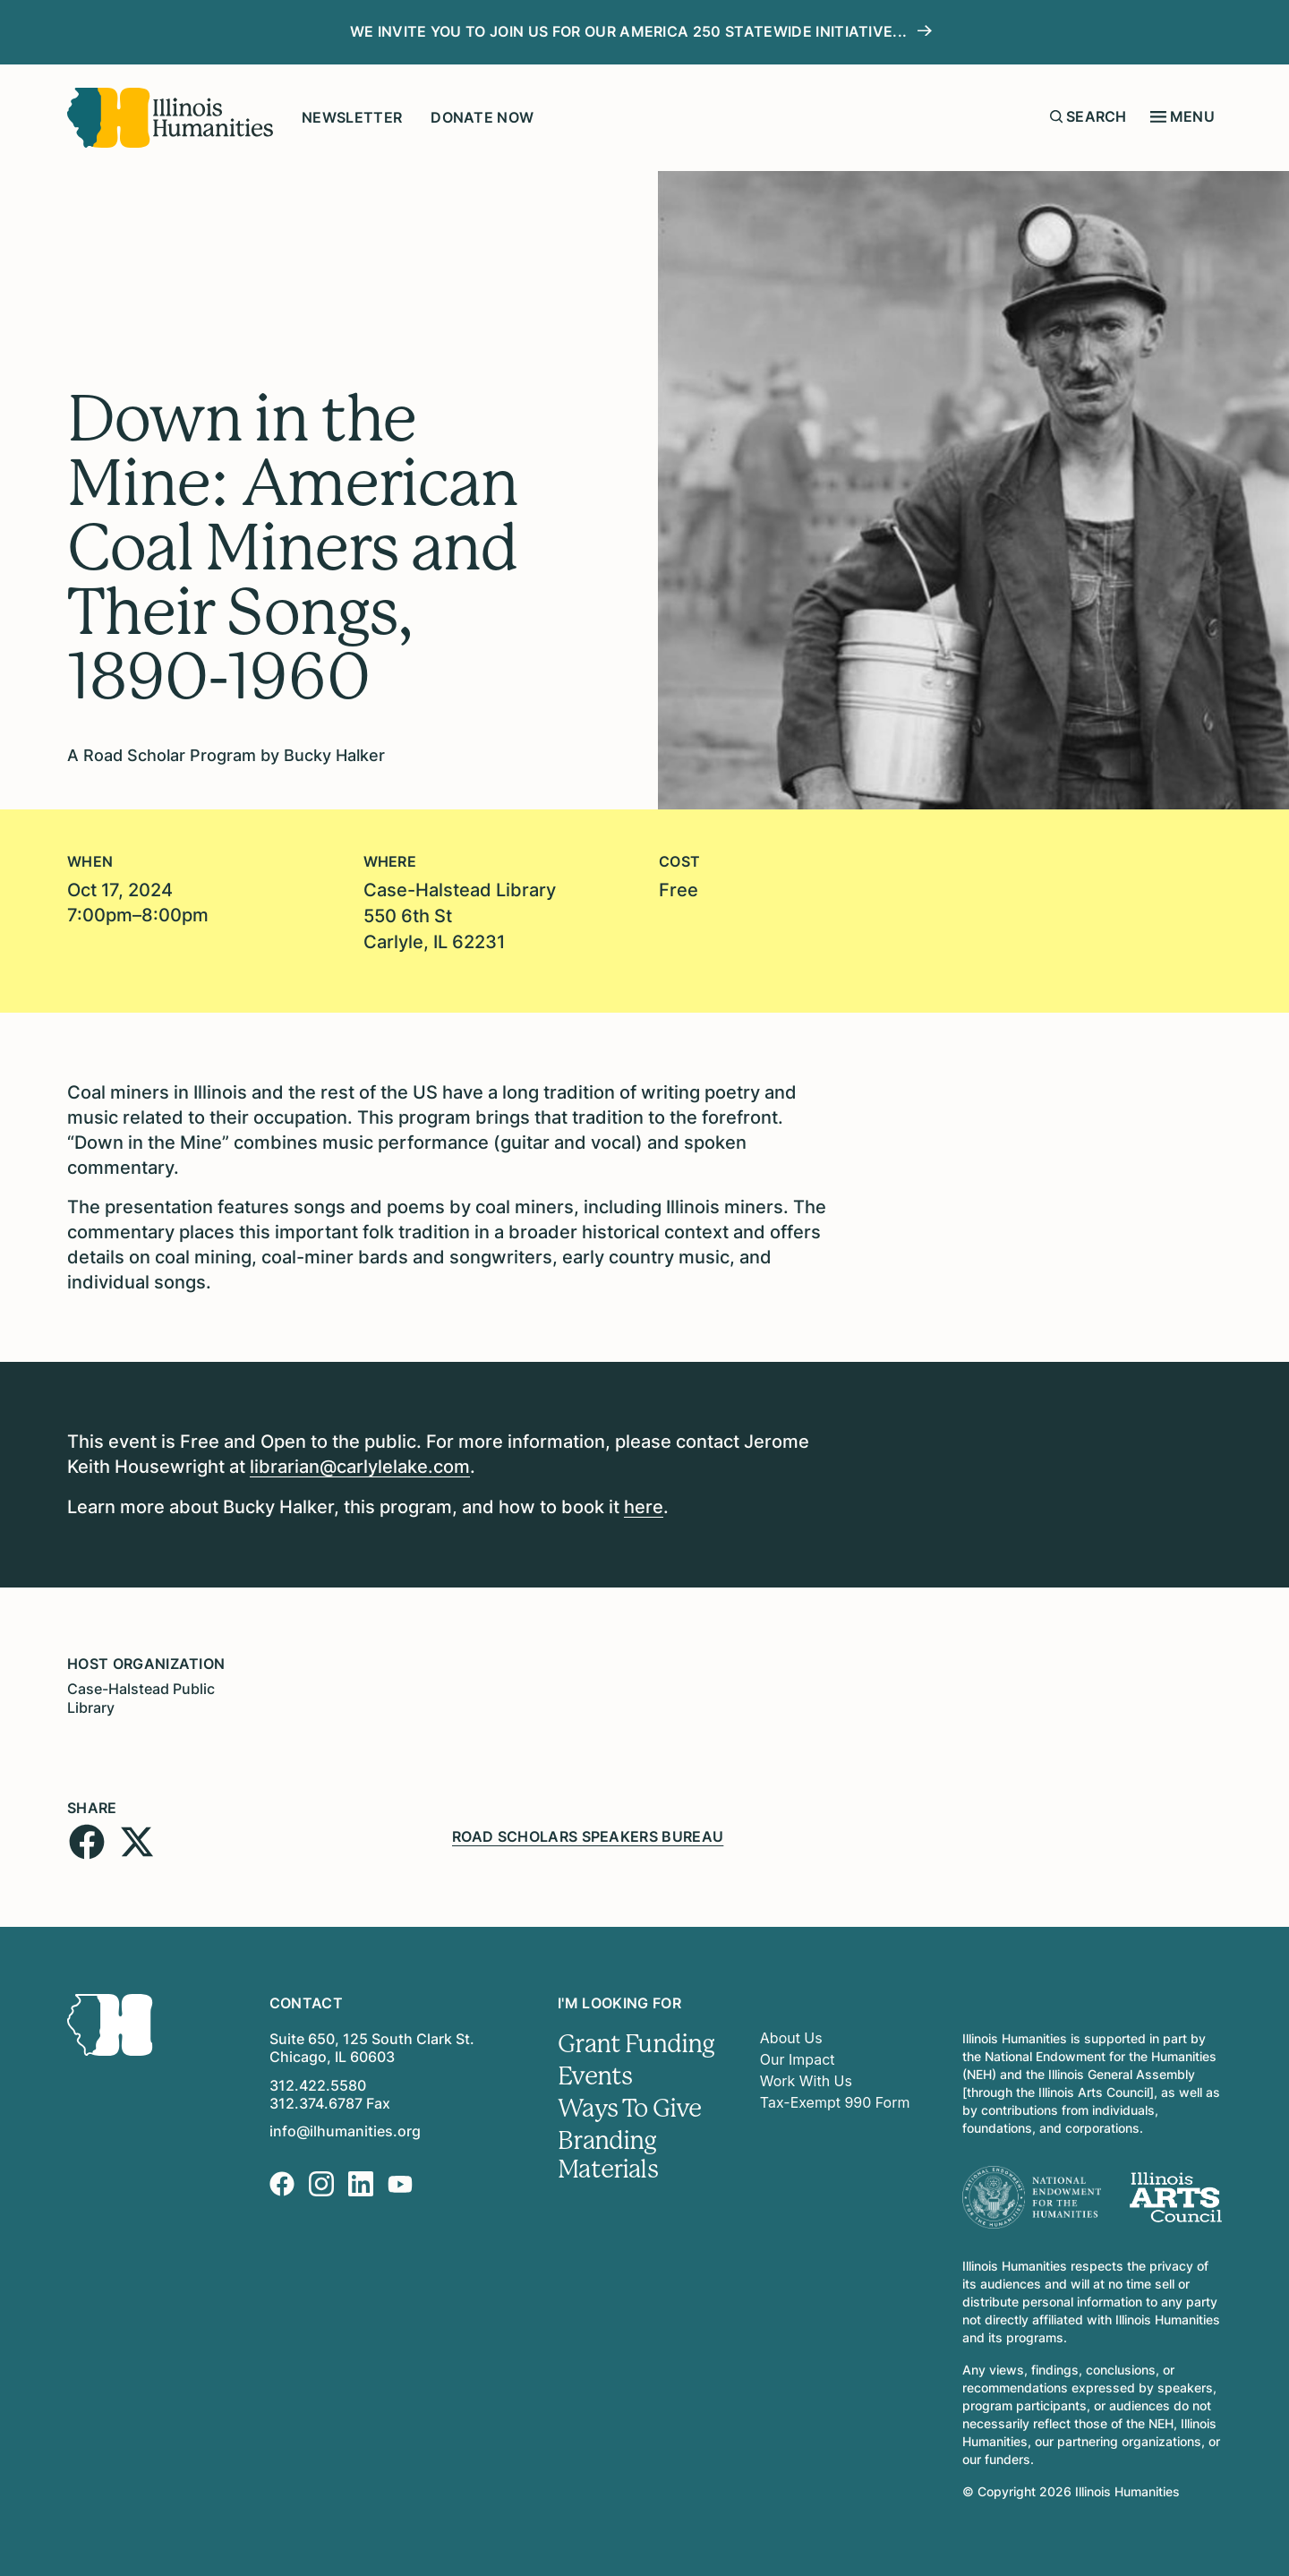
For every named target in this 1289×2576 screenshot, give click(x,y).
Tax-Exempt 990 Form (835, 2097)
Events (595, 2070)
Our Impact (797, 2054)
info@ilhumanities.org (345, 2126)
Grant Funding (636, 2038)
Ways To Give (630, 2102)
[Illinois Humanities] (170, 118)
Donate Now (482, 117)
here (643, 1503)
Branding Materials (608, 2149)
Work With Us (806, 2075)
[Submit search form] (1056, 116)
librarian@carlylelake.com (360, 1464)
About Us (791, 2032)
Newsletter (352, 117)
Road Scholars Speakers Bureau (587, 1830)
